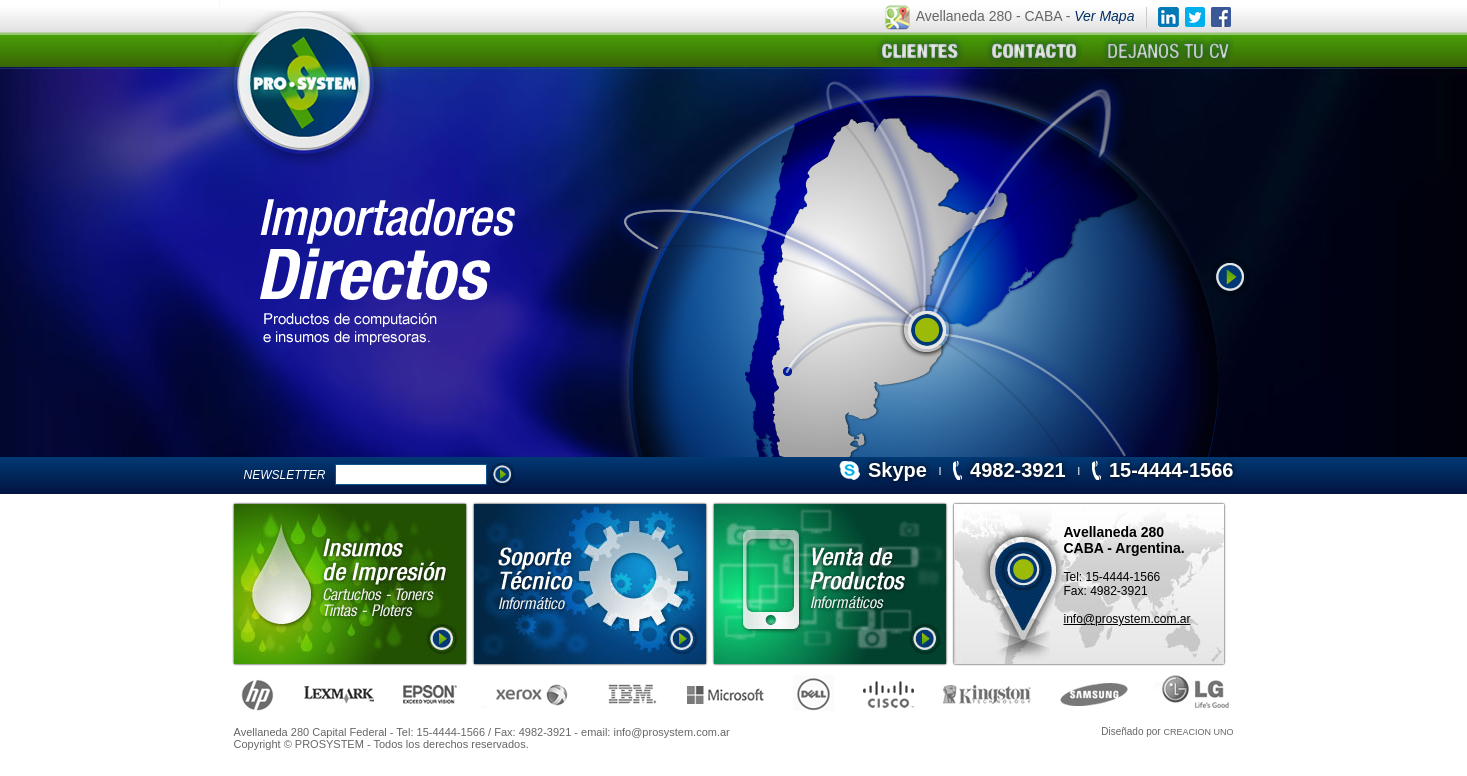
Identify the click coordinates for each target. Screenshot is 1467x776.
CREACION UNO (1198, 732)
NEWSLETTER (288, 475)
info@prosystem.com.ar (1127, 619)
